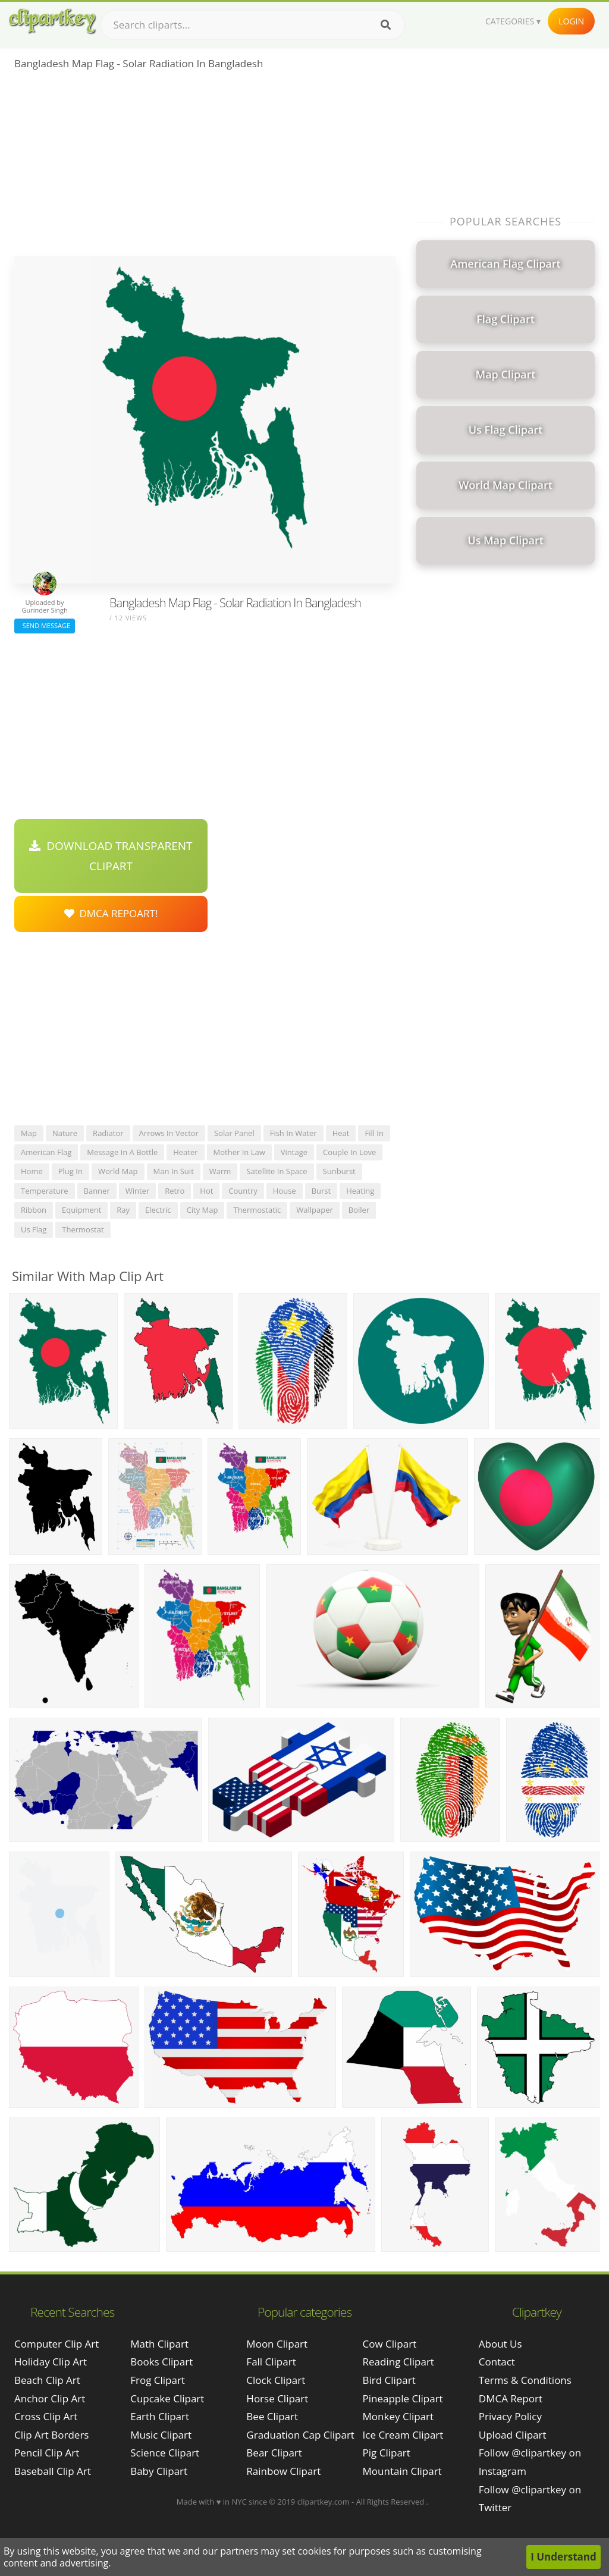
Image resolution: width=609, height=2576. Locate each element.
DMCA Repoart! (111, 913)
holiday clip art (50, 2361)
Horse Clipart (277, 2398)
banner (97, 1190)
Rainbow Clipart (283, 2471)
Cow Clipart (390, 2344)
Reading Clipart (398, 2361)
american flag (46, 1152)
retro (174, 1190)
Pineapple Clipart (403, 2398)
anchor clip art (49, 2398)
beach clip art (47, 2380)
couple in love (349, 1152)
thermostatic (257, 1209)
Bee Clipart (272, 2416)
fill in (374, 1133)
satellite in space (276, 1171)
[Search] (385, 25)
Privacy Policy (510, 2416)
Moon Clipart (276, 2344)
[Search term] (253, 25)
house (284, 1190)
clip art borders (51, 2435)
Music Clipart (161, 2435)
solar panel (234, 1133)
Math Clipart (159, 2344)
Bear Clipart (274, 2452)
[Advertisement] (204, 167)
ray (123, 1209)
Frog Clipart (157, 2380)
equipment (81, 1209)
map (29, 1133)
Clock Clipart (275, 2380)
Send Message (44, 625)
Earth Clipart (159, 2416)
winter (137, 1190)
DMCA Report (510, 2398)
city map (202, 1209)
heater (185, 1152)
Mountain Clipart (402, 2471)
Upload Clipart (513, 2435)
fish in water (293, 1133)
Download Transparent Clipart (110, 856)
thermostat (82, 1229)
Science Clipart (164, 2452)
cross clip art (45, 2416)
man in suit (173, 1171)
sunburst (339, 1171)
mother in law (239, 1152)
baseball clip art (52, 2471)
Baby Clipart (158, 2471)
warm (220, 1171)
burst (321, 1190)
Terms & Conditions (525, 2380)
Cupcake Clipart (167, 2398)
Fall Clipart (271, 2361)
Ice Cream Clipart (403, 2435)
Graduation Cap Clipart (300, 2435)
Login (571, 21)
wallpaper (314, 1209)
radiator (108, 1133)
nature (64, 1133)
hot (206, 1190)
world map (118, 1171)
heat (341, 1133)
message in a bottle (122, 1152)
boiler (359, 1209)
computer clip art (56, 2344)
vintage (294, 1152)
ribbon (33, 1209)
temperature (44, 1190)
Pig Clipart (386, 2452)
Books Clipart (161, 2361)
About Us (500, 2344)
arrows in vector (169, 1133)
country (242, 1190)
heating (360, 1190)
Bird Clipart (389, 2380)
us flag (33, 1229)
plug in (70, 1171)
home (32, 1171)
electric (158, 1209)
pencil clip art (46, 2452)
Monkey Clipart (398, 2416)
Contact (497, 2361)
